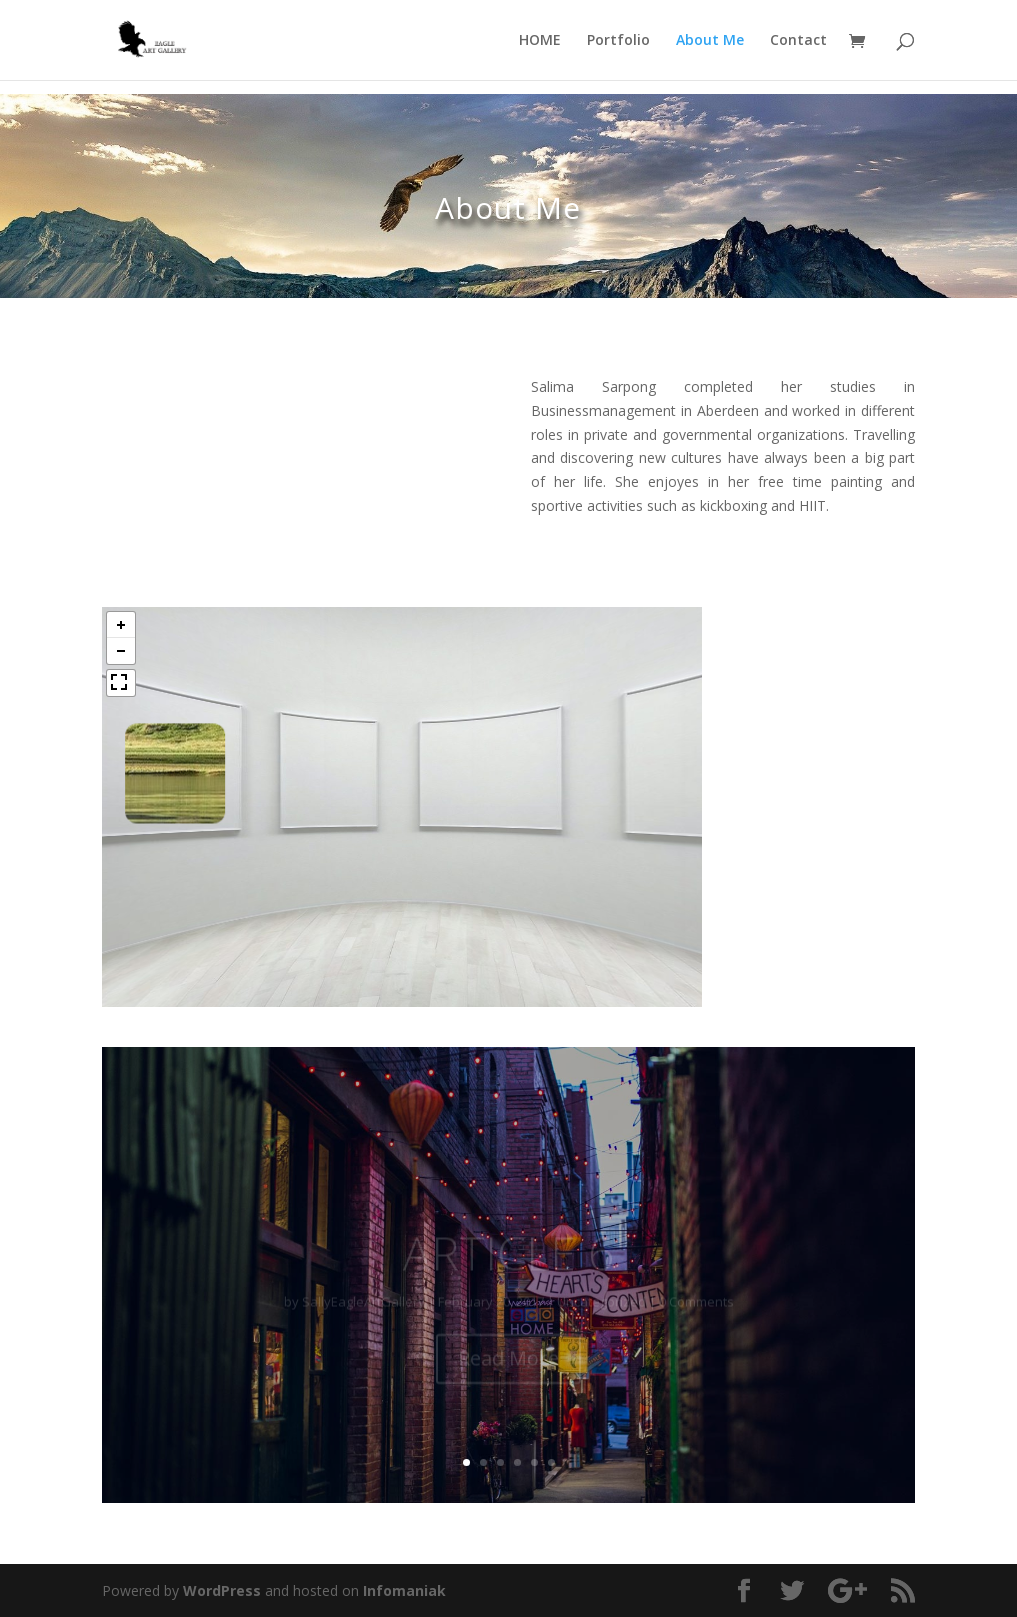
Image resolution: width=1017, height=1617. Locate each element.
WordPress (222, 1590)
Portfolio (618, 41)
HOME (540, 41)
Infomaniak (404, 1590)
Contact (798, 41)
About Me (710, 41)
